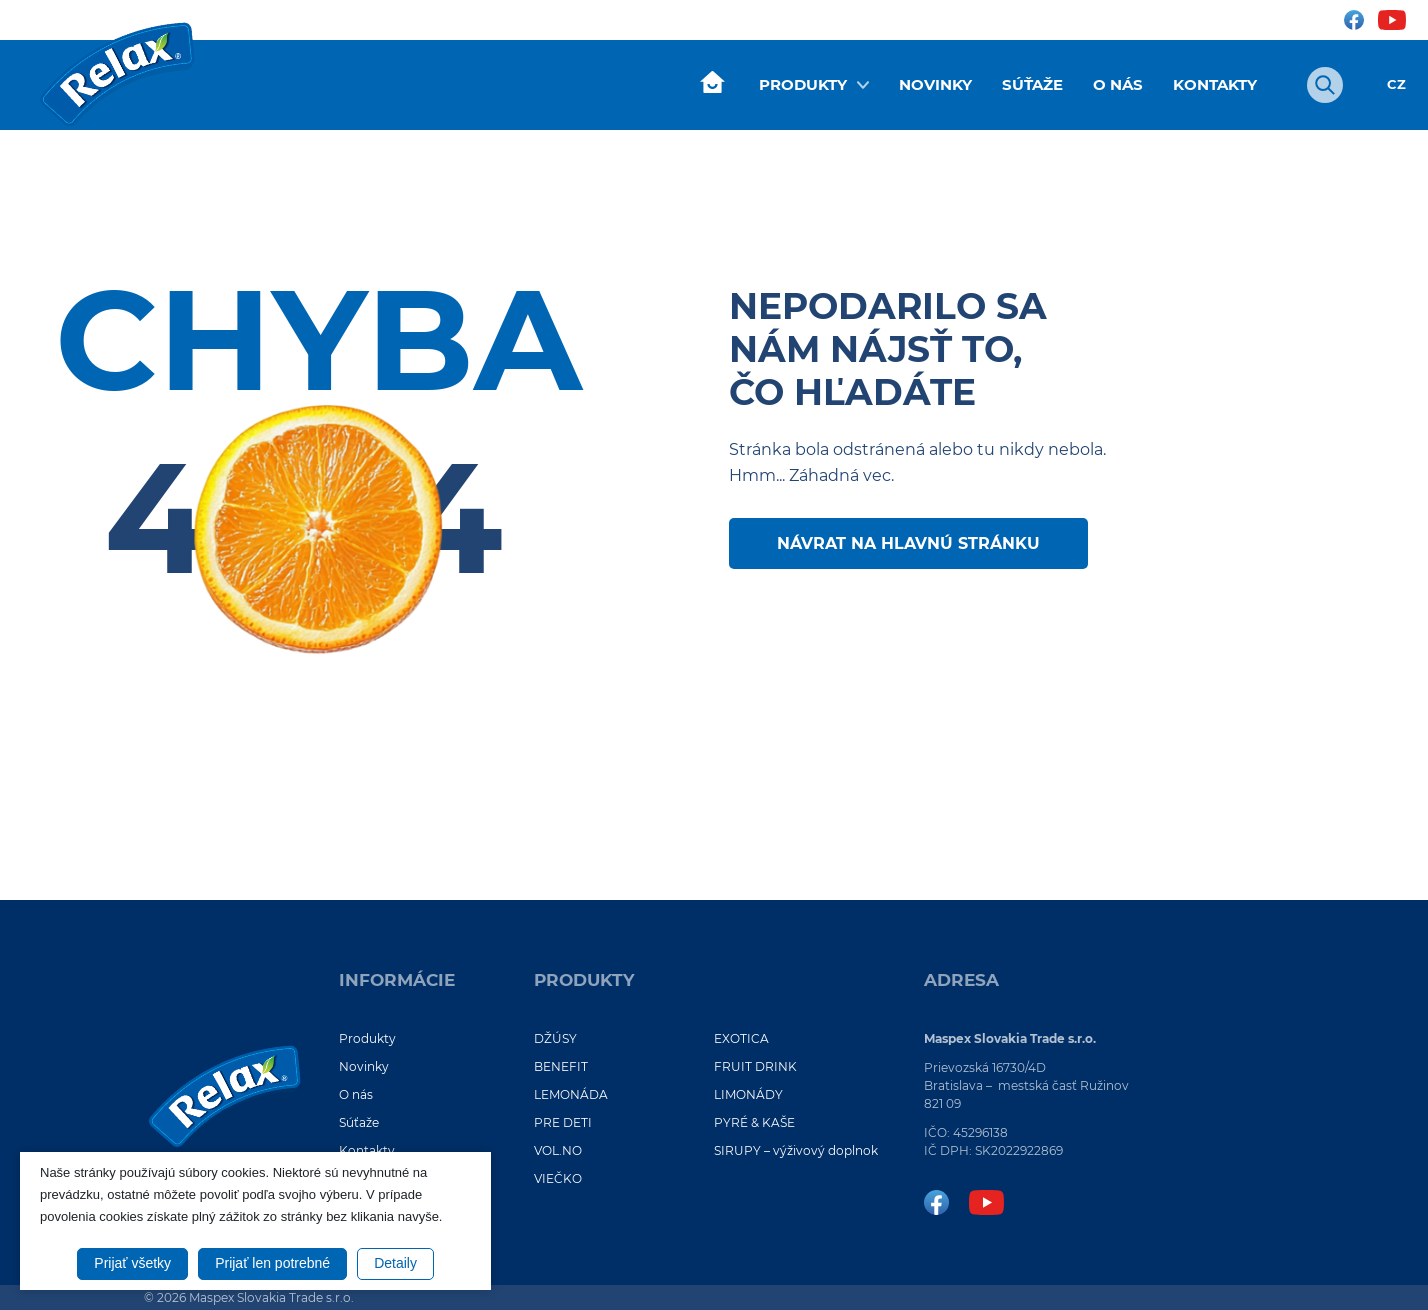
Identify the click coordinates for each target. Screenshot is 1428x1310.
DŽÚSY (555, 1038)
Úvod (712, 83)
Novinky (935, 84)
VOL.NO (558, 1150)
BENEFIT (561, 1066)
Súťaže (1032, 84)
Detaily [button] (395, 1263)
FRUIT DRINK (755, 1066)
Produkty (803, 84)
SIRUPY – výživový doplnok (796, 1150)
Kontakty (1215, 84)
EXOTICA (741, 1038)
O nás (1118, 84)
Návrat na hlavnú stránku (908, 543)
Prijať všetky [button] (132, 1263)
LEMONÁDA (571, 1094)
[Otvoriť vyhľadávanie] (1325, 85)
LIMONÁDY (748, 1094)
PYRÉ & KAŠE (754, 1122)
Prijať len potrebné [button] (272, 1263)
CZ (1396, 84)
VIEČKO (558, 1178)
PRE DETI (563, 1122)
